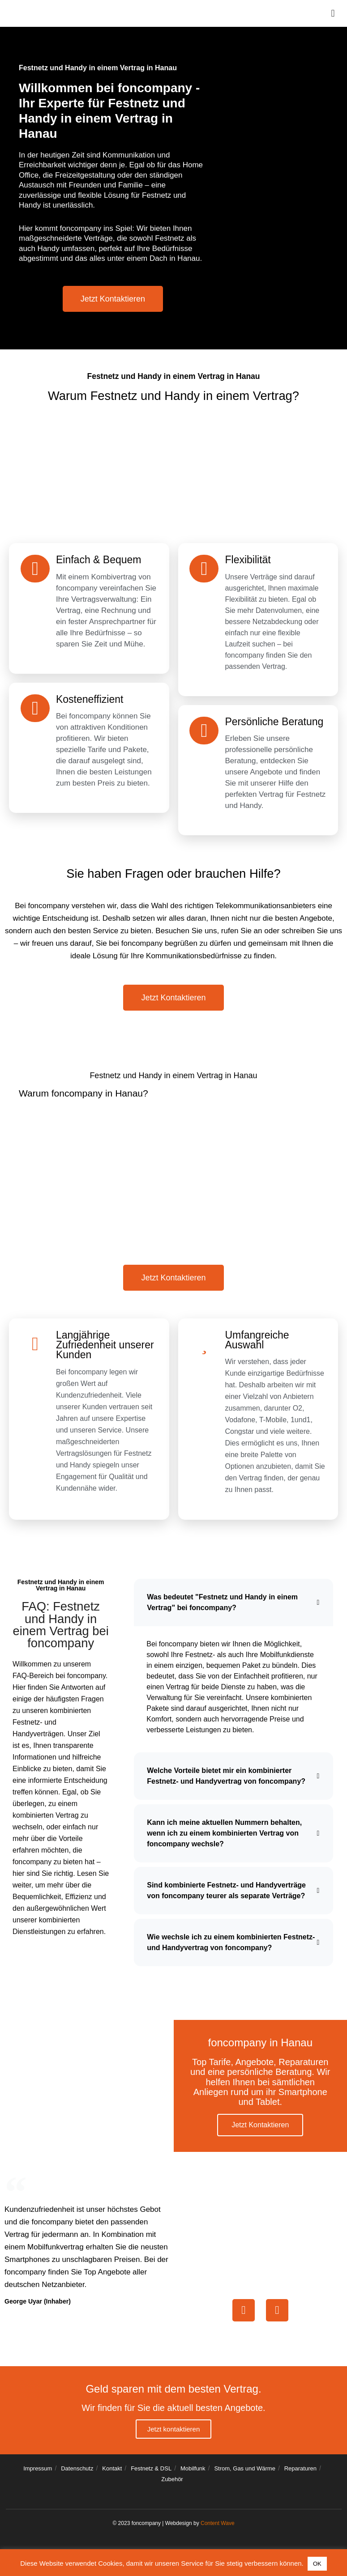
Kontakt (112, 2474)
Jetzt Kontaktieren (260, 2130)
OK (317, 2563)
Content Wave (218, 2528)
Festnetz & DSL (151, 2474)
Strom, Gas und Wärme (244, 2474)
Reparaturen (300, 2474)
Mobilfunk (193, 2474)
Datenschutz (77, 2474)
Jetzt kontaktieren (173, 2435)
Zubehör (172, 2484)
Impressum (37, 2474)
